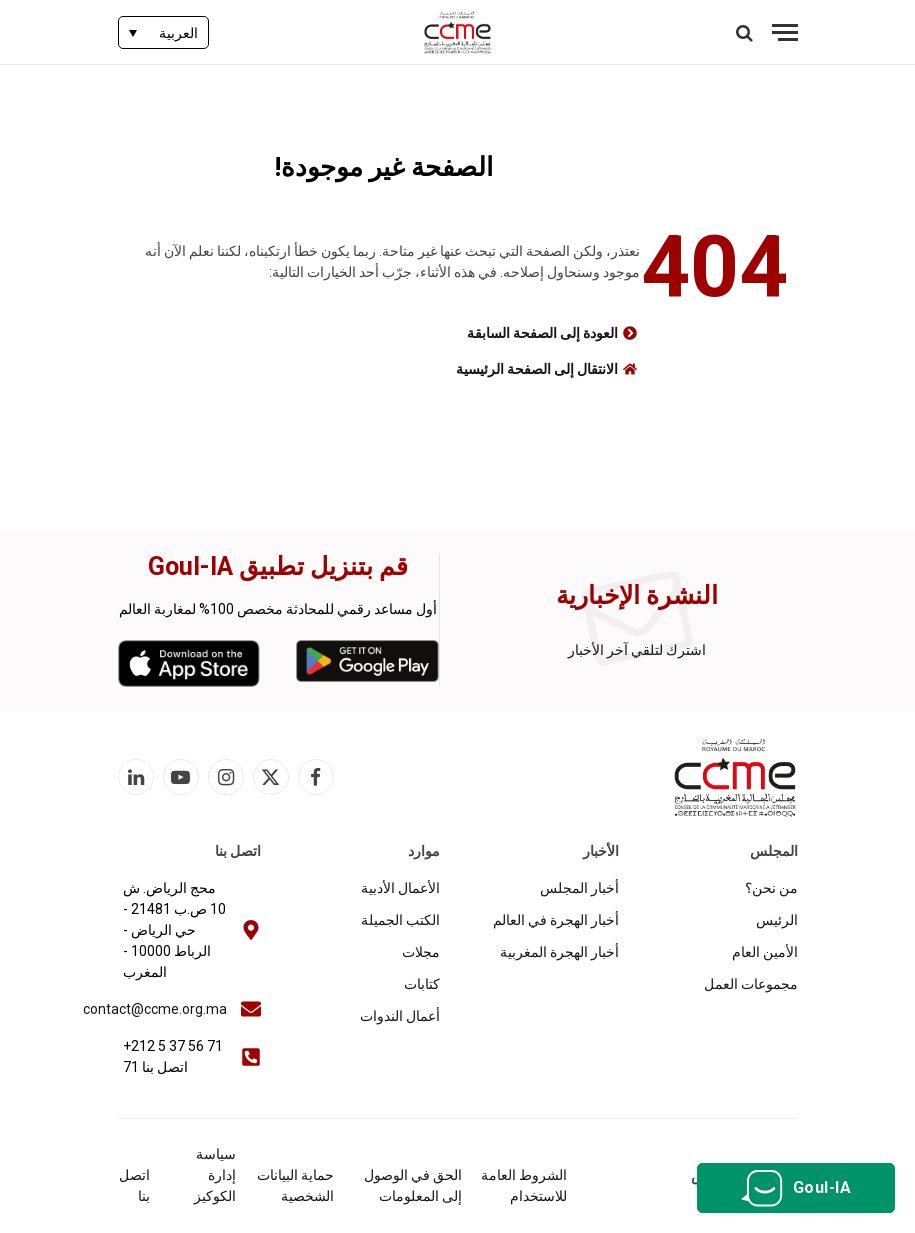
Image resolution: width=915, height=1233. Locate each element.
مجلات (421, 952)
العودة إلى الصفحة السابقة (542, 333)
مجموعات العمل (751, 984)
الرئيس (777, 920)
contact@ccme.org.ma (155, 1009)
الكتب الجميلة (400, 920)
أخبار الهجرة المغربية (559, 952)
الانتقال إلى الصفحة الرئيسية (537, 369)
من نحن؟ (771, 888)
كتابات (422, 984)
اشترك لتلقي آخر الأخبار (637, 650)
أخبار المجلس (579, 888)
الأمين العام (765, 952)
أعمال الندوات (400, 1016)
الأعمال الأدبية (400, 888)
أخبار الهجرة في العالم (556, 920)
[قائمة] (785, 32)
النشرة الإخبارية (637, 595)
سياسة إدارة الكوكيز (215, 1175)
